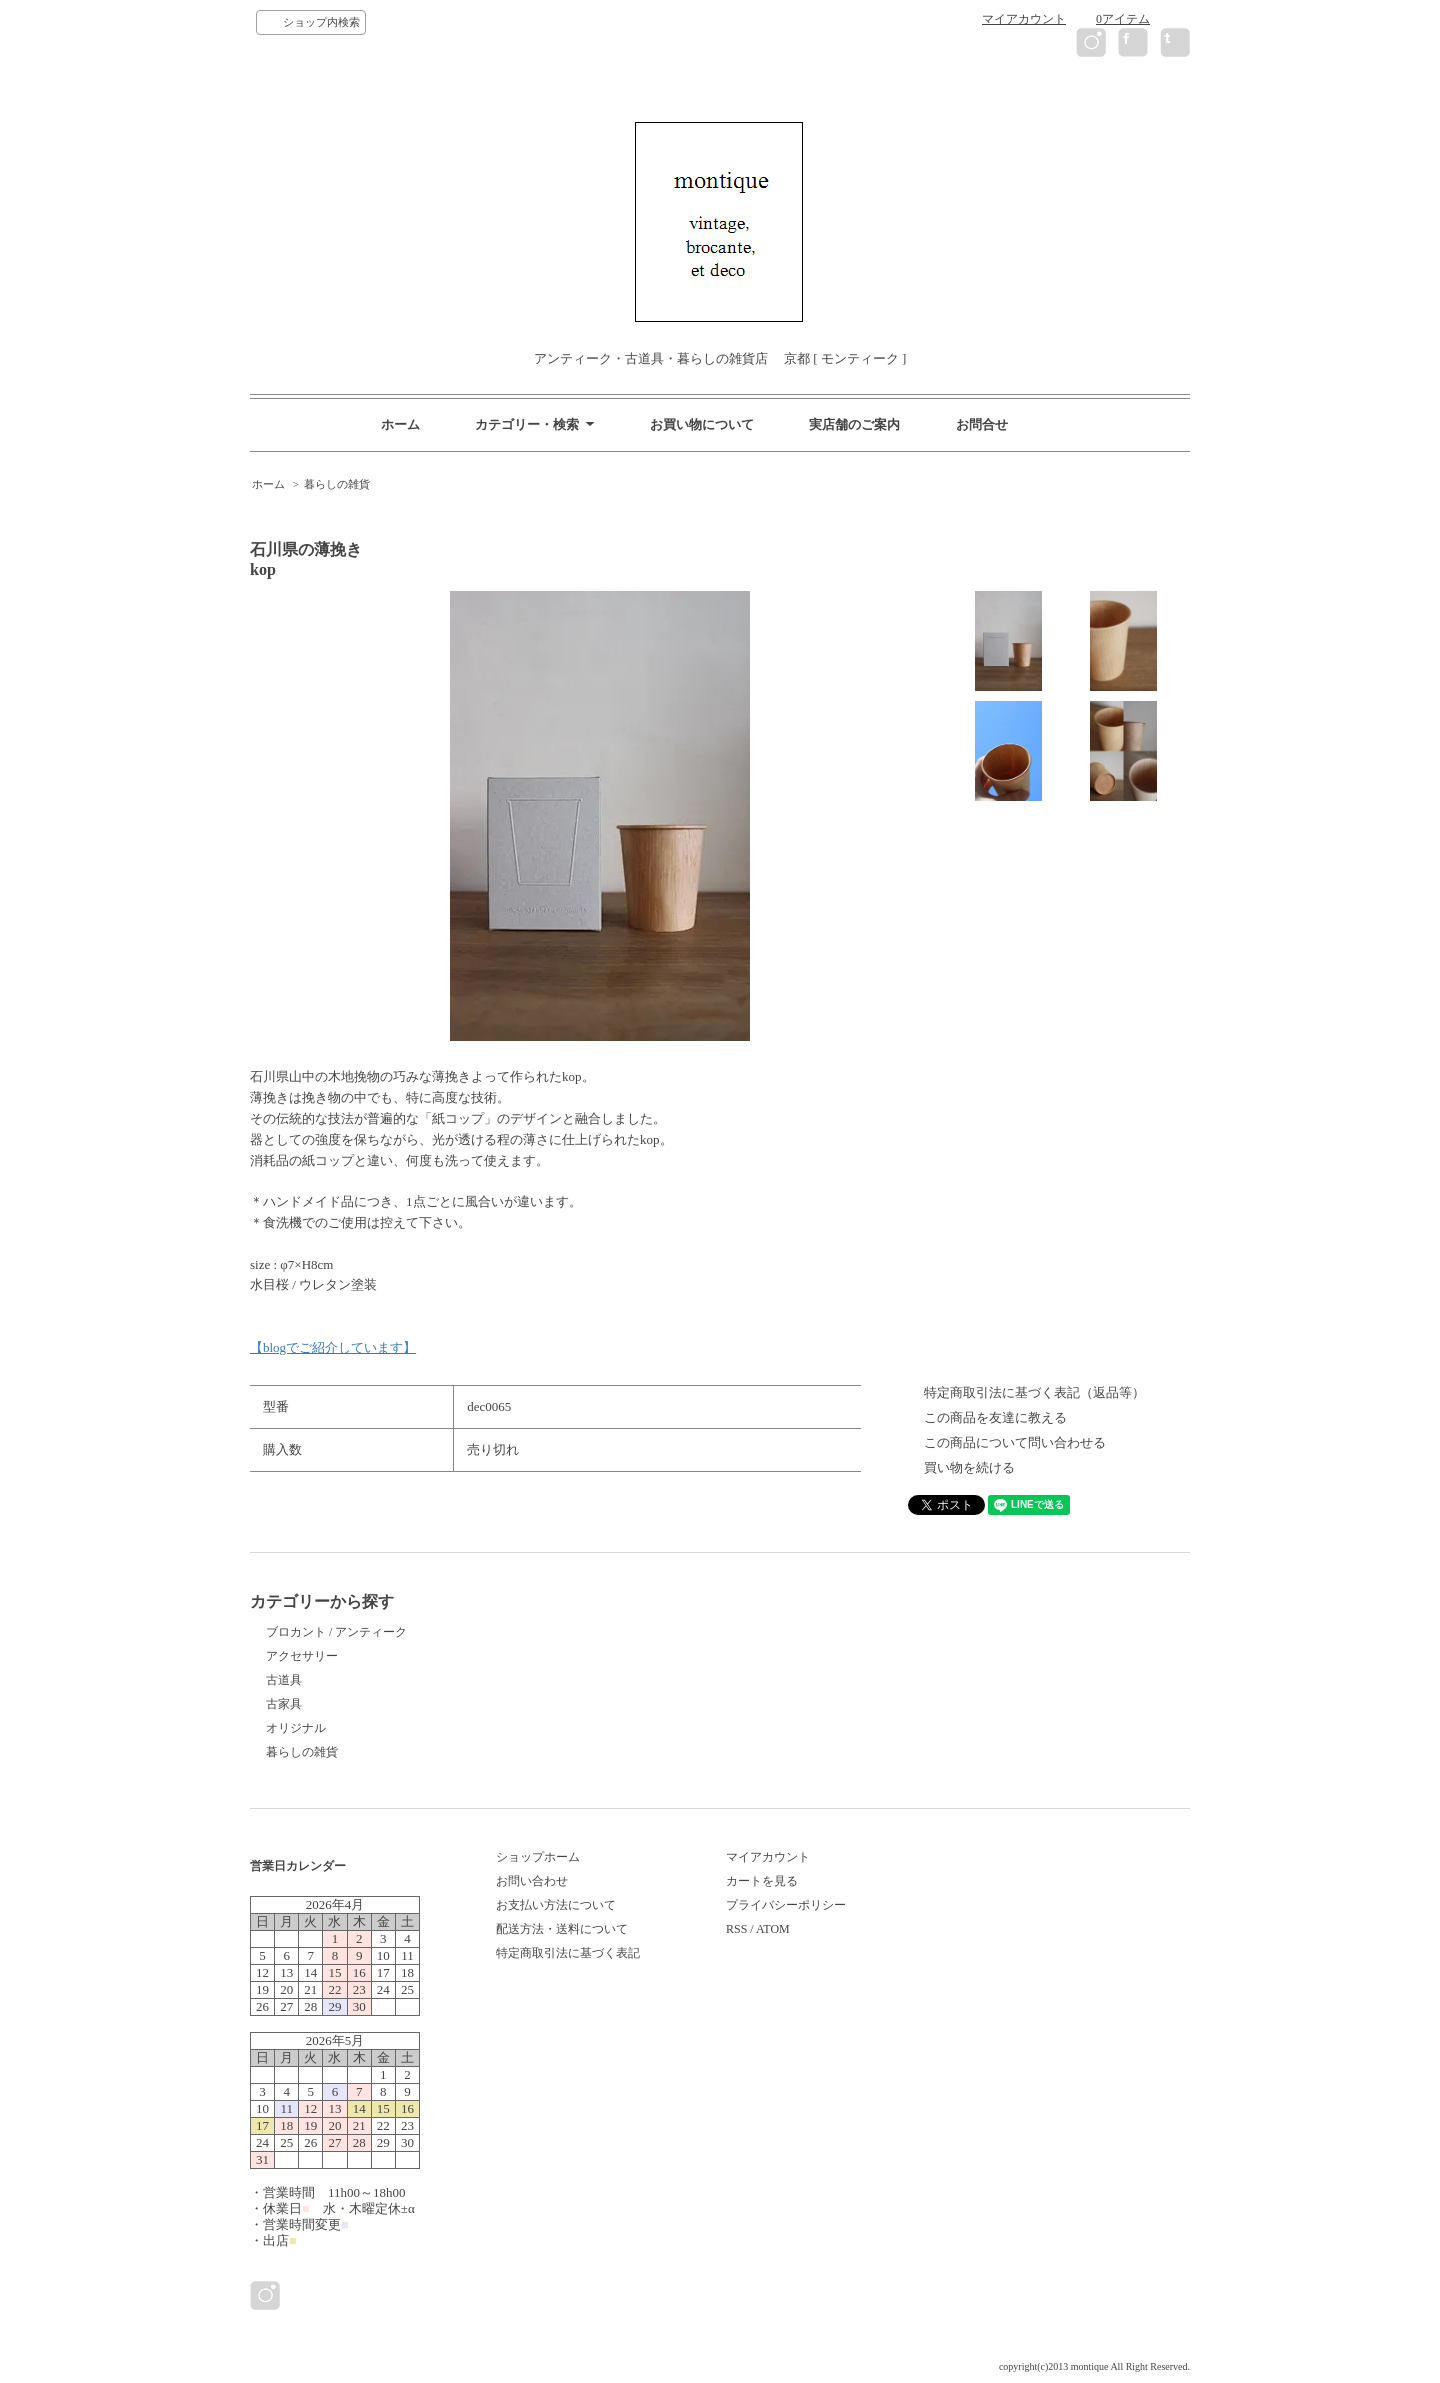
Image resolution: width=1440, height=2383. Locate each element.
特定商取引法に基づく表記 (568, 1953)
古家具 (284, 1704)
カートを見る (762, 1881)
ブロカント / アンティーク (336, 1632)
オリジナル (296, 1728)
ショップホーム (538, 1857)
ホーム (400, 424)
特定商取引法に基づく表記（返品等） (1034, 1392)
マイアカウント (1024, 19)
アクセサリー (302, 1656)
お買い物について (702, 424)
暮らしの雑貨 (337, 484)
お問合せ (982, 424)
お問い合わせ (532, 1881)
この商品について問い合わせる (1015, 1442)
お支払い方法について (556, 1905)
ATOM (773, 1929)
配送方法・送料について (562, 1929)
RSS (736, 1929)
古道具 (284, 1680)
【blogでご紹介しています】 (333, 1347)
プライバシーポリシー (786, 1905)
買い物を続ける (969, 1467)
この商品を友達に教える (995, 1417)
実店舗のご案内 (854, 424)
